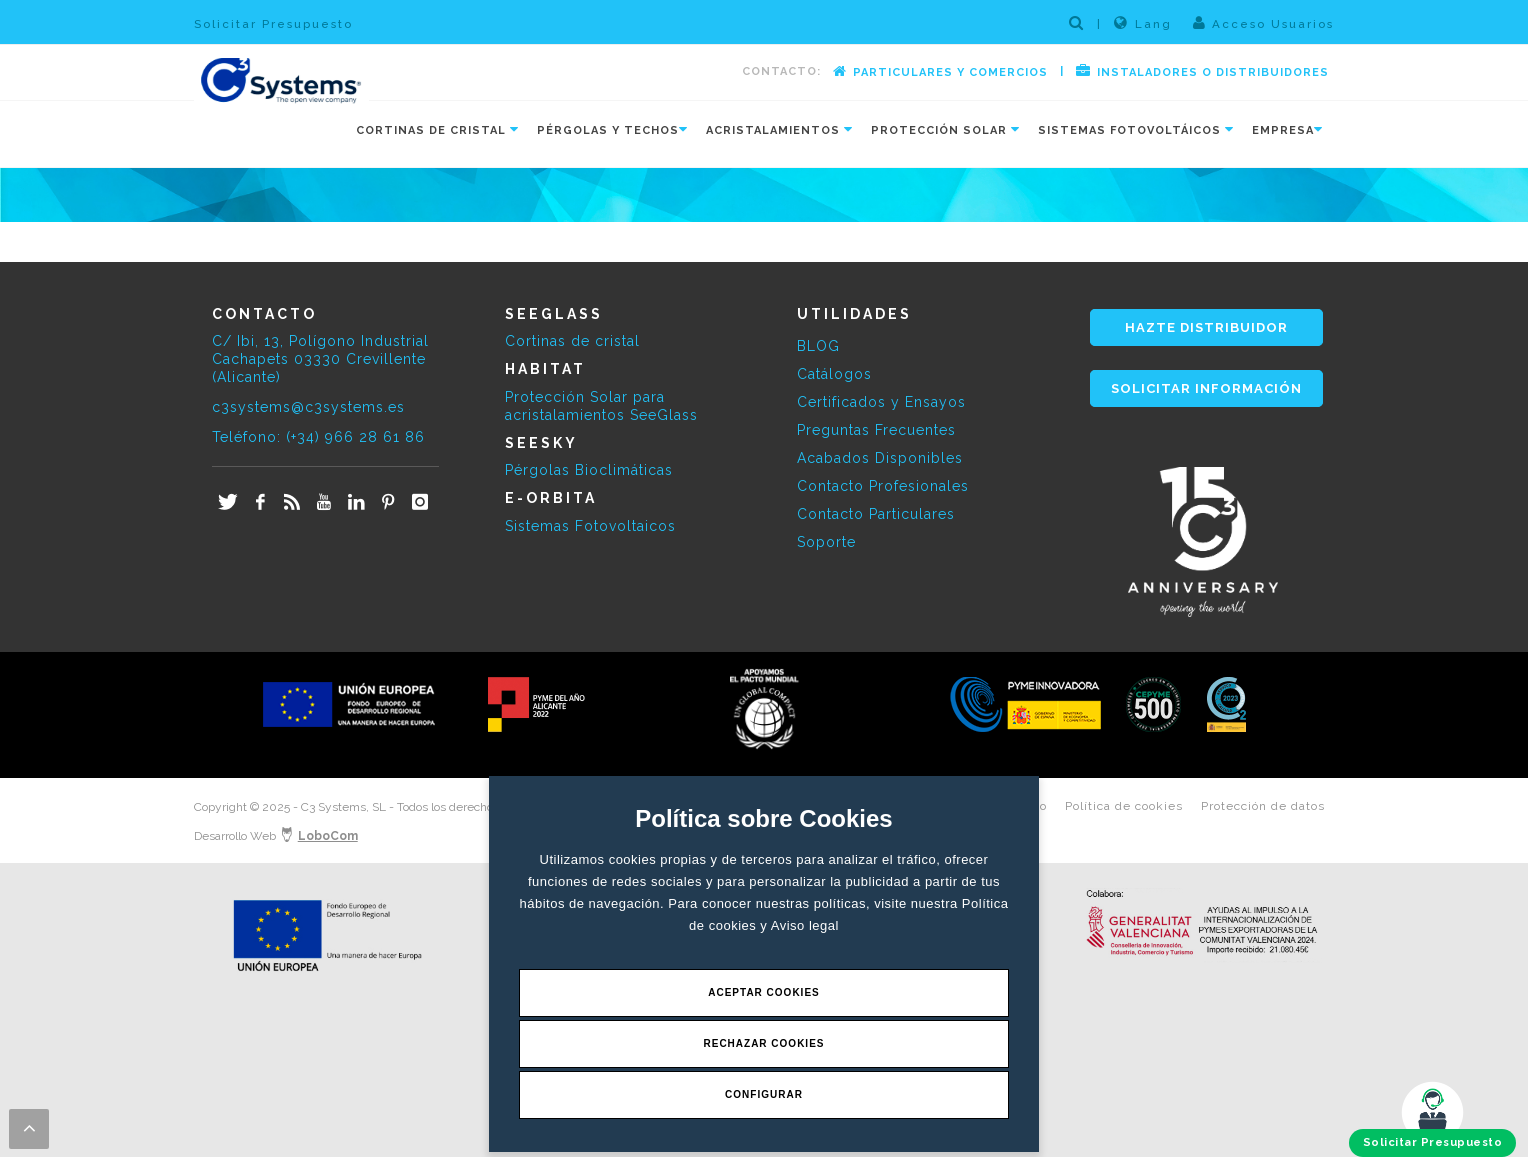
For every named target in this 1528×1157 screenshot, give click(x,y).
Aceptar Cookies (764, 992)
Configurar (764, 1094)
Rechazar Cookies (763, 1043)
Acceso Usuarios (1263, 23)
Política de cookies (1124, 806)
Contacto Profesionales (883, 486)
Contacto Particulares (876, 514)
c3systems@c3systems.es (308, 407)
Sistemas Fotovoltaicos (590, 526)
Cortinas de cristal (572, 341)
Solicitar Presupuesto (273, 24)
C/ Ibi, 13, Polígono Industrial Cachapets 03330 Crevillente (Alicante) (320, 359)
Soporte (826, 542)
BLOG (818, 346)
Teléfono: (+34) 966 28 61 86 (318, 437)
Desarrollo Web (276, 836)
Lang (1143, 23)
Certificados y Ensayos (881, 402)
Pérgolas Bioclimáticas (589, 470)
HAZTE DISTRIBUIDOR (1206, 327)
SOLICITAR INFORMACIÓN (1206, 388)
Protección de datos (1263, 806)
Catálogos (834, 374)
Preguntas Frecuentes (876, 430)
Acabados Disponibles (880, 458)
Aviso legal (805, 925)
